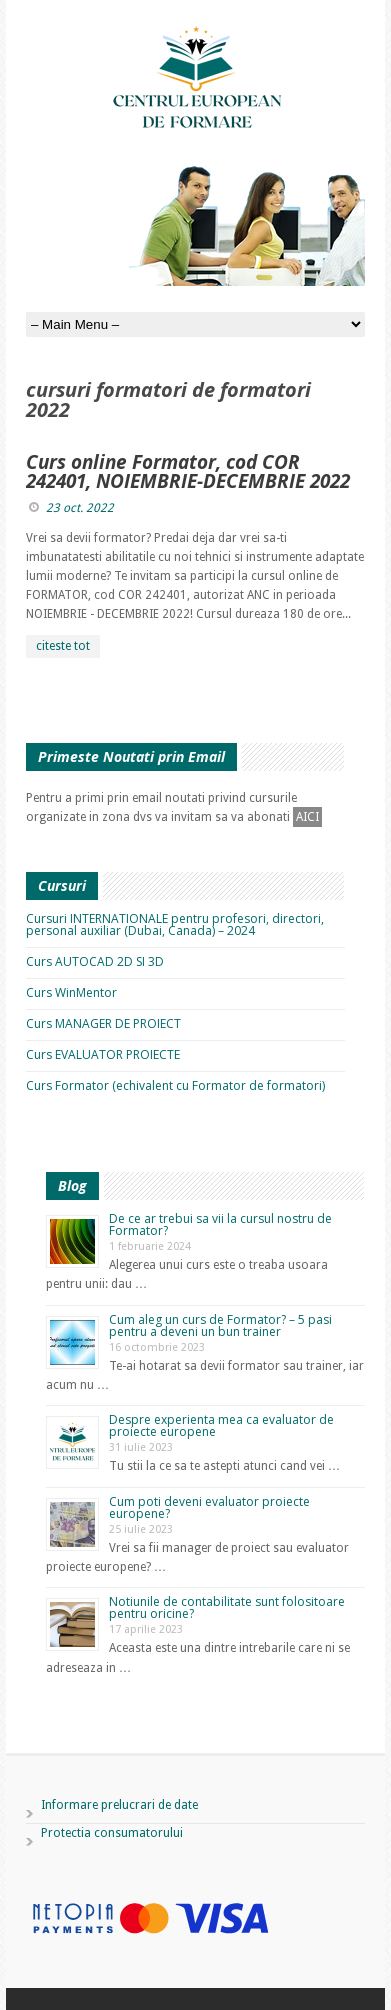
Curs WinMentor (71, 992)
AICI (307, 817)
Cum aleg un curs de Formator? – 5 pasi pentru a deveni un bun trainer (220, 1325)
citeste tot (63, 646)
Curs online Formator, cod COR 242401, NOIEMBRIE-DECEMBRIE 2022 (188, 471)
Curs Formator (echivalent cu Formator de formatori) (175, 1085)
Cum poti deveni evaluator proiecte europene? (209, 1507)
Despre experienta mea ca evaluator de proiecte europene (221, 1425)
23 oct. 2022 (80, 508)
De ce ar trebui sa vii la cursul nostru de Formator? (220, 1224)
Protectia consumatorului (112, 1833)
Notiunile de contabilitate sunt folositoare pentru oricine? (227, 1607)
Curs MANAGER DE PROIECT (103, 1023)
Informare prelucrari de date (119, 1805)
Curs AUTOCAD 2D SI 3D (95, 961)
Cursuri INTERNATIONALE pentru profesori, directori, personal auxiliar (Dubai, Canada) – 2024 (175, 924)
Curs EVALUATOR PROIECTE (103, 1054)
